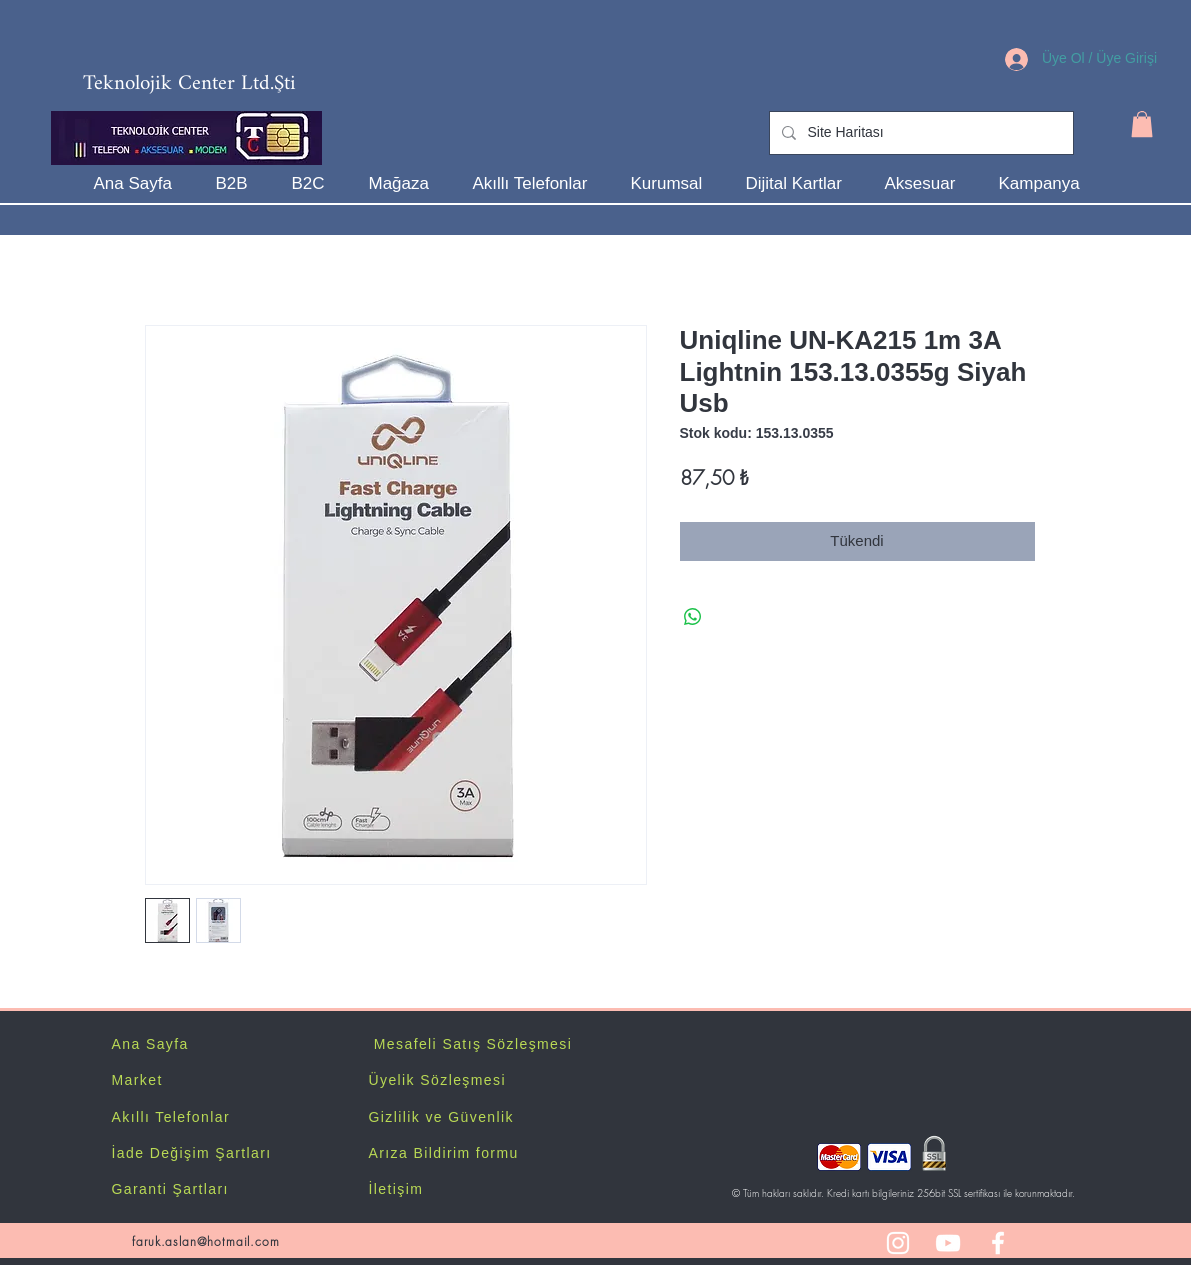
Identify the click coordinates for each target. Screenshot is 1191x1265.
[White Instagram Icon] (898, 1243)
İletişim (396, 1189)
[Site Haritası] (919, 133)
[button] (1142, 124)
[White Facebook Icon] (998, 1243)
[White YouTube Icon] (948, 1243)
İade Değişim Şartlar (189, 1153)
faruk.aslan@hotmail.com (205, 1241)
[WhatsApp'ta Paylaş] (693, 617)
